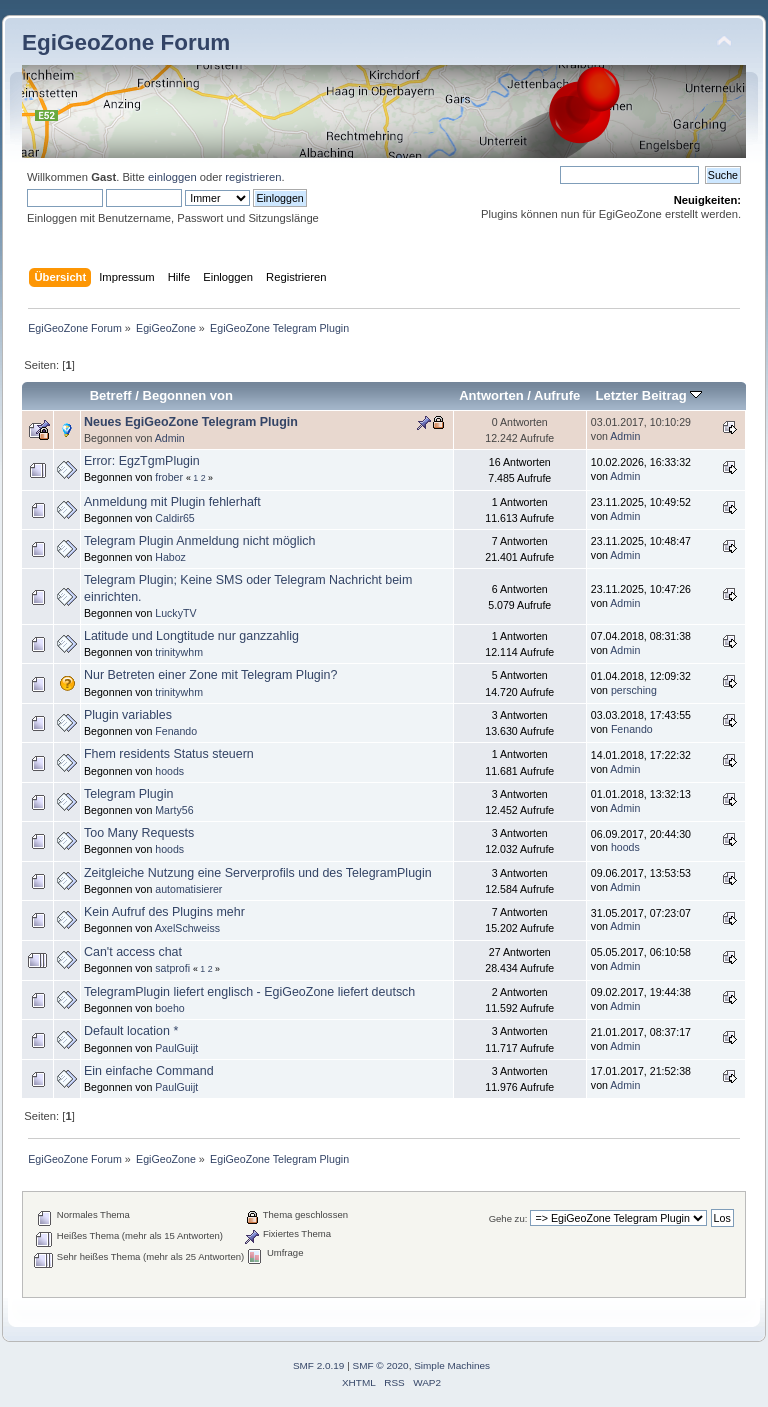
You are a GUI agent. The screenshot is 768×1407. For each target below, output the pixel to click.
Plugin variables (128, 715)
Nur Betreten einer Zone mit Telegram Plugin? (210, 675)
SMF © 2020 (381, 1365)
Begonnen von (188, 395)
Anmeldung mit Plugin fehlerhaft (172, 502)
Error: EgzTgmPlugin (142, 461)
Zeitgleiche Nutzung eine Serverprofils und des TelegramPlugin (258, 873)
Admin (170, 438)
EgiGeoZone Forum (126, 42)
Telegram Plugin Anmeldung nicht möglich (200, 541)
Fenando (176, 731)
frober (169, 477)
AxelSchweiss (187, 928)
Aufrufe (557, 395)
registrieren (253, 177)
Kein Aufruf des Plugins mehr (164, 912)
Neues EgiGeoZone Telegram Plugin (191, 422)
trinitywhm (179, 652)
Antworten (491, 395)
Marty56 (174, 810)
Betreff (111, 395)
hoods (169, 771)
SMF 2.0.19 (319, 1365)
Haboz (170, 557)
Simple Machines (452, 1365)
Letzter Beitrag (648, 395)
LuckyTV (175, 613)
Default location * (131, 1031)
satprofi (172, 968)
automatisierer (188, 889)
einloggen (172, 177)
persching (634, 690)
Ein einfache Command (149, 1071)
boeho (169, 1008)
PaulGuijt (176, 1048)
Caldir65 (174, 518)
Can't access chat (133, 952)
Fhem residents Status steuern (169, 754)
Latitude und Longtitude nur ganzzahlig (191, 636)
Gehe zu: (508, 1218)
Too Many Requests (139, 833)
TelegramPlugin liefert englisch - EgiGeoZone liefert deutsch (249, 992)
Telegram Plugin (128, 794)
